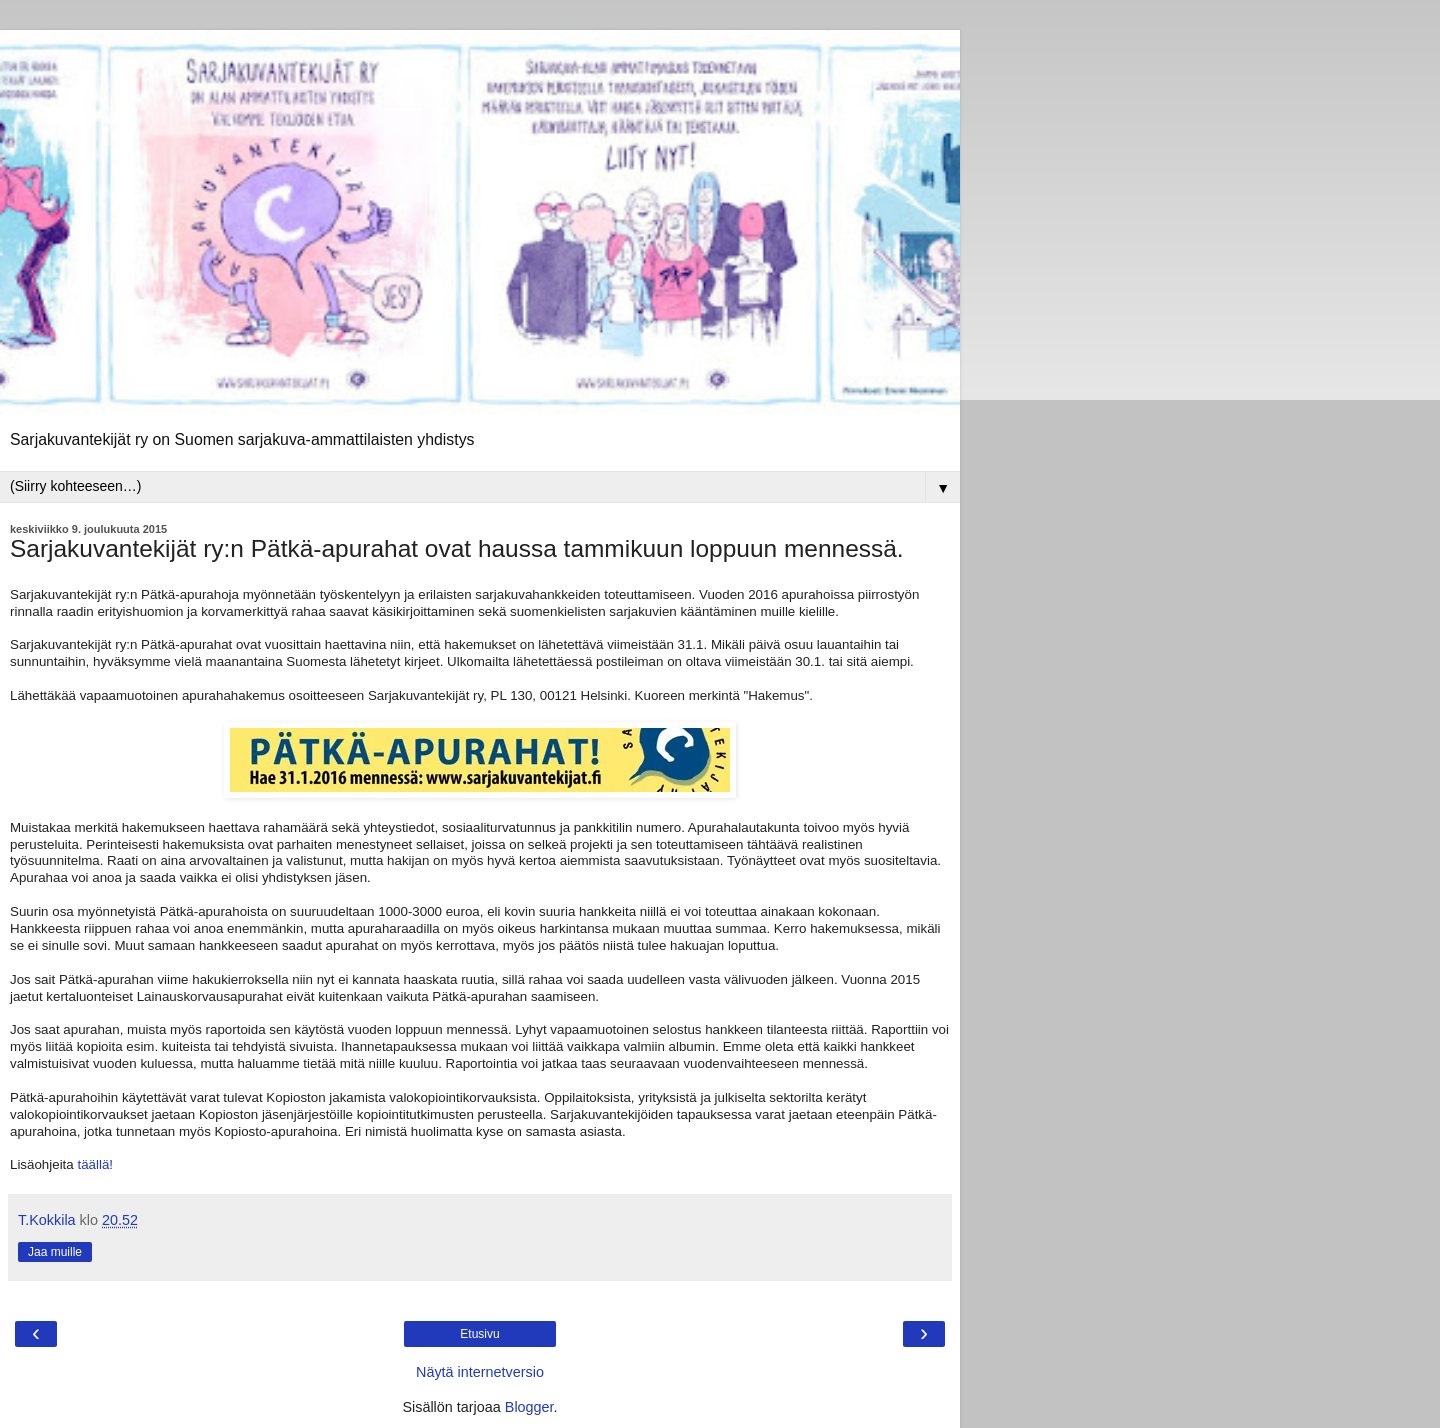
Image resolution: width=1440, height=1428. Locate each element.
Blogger (529, 1407)
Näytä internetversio (480, 1372)
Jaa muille (55, 1252)
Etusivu (479, 1334)
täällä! (95, 1164)
